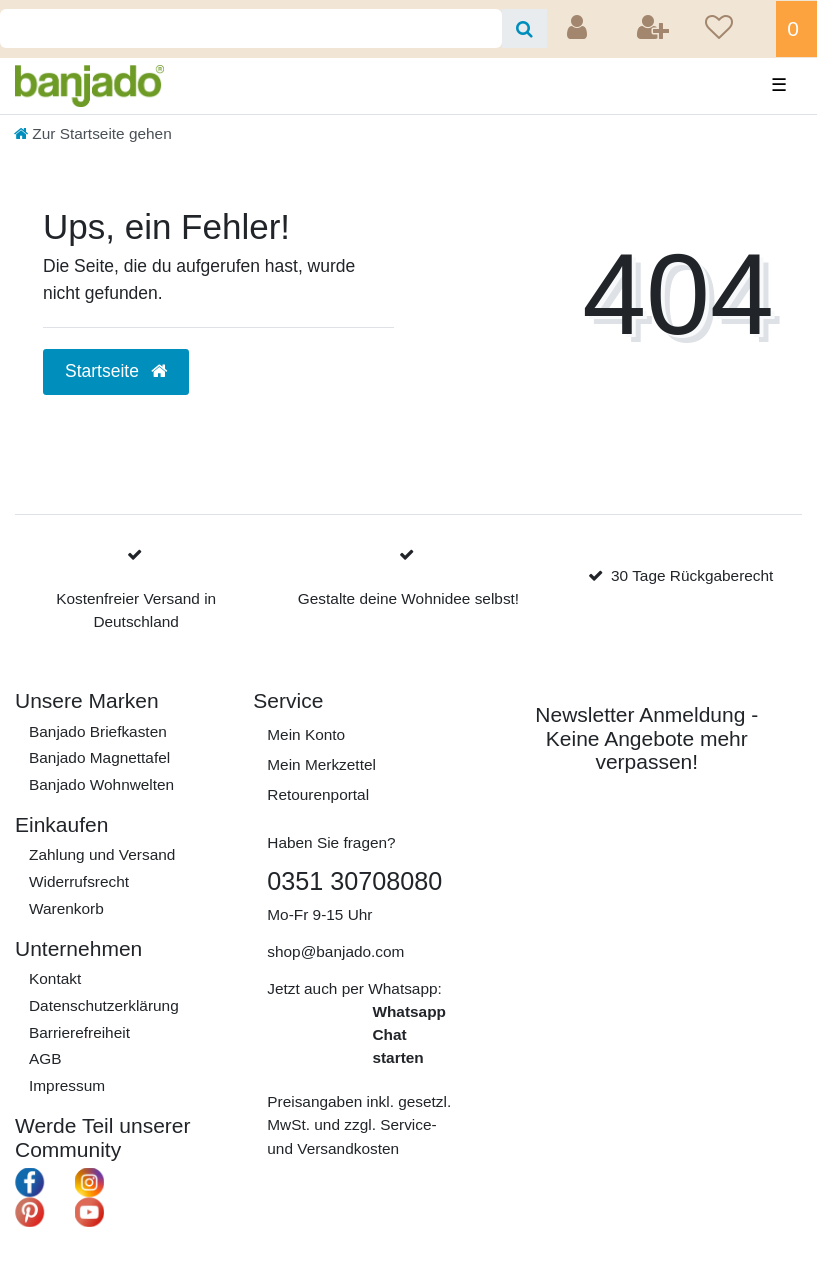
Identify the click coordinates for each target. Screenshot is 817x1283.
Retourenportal (318, 794)
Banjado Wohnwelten (101, 784)
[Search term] (251, 28)
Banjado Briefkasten (98, 731)
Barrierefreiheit (79, 1032)
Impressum (67, 1085)
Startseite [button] (116, 371)
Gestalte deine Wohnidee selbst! (408, 598)
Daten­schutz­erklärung (104, 1005)
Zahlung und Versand (102, 854)
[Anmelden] (579, 29)
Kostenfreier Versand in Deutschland (136, 610)
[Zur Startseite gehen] (93, 133)
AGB (45, 1058)
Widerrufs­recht (79, 881)
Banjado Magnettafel (99, 757)
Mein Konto (306, 734)
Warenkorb (66, 908)
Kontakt (55, 978)
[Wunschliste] (734, 29)
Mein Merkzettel (321, 764)
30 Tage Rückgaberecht (692, 575)
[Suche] (524, 28)
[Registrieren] (655, 29)
